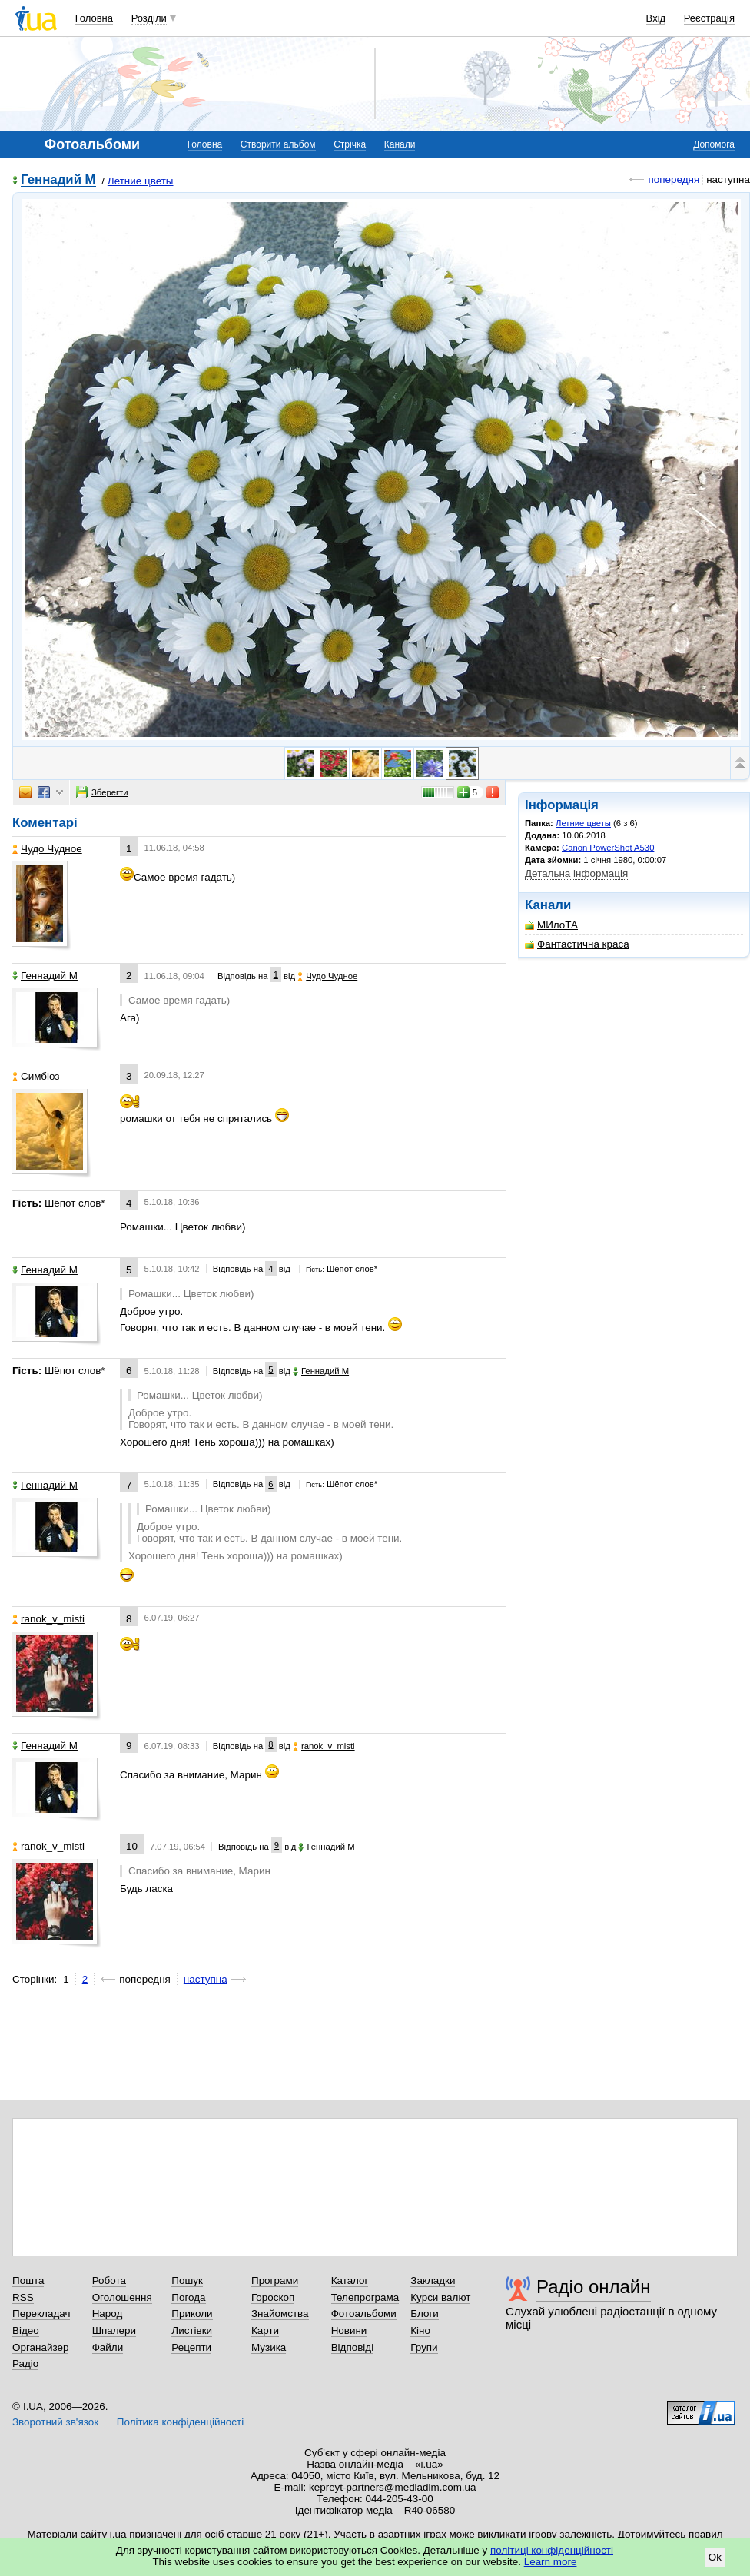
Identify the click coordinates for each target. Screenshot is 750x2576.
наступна (205, 1979)
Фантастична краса (577, 944)
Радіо (25, 2363)
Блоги (424, 2313)
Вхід (656, 18)
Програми (274, 2280)
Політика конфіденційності (180, 2422)
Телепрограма (365, 2297)
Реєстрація (709, 18)
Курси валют (440, 2297)
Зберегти (102, 792)
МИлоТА (551, 925)
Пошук (187, 2280)
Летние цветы (141, 181)
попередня (673, 179)
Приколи (191, 2313)
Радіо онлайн (593, 2286)
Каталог (350, 2280)
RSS (23, 2297)
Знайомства (280, 2313)
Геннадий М (58, 180)
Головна (94, 18)
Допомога (714, 144)
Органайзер (40, 2347)
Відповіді (352, 2347)
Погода (188, 2297)
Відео (25, 2330)
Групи (423, 2347)
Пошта (28, 2280)
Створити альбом (278, 144)
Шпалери (114, 2330)
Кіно (420, 2330)
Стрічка (350, 144)
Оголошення (122, 2297)
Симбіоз (35, 1076)
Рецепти (191, 2347)
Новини (349, 2330)
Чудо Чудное (47, 849)
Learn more (550, 2562)
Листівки (191, 2330)
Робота (109, 2280)
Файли (108, 2347)
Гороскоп (272, 2297)
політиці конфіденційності (551, 2550)
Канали (400, 144)
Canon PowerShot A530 (608, 847)
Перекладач (41, 2313)
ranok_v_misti (48, 1619)
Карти (265, 2330)
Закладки (432, 2280)
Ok (715, 2557)
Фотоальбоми (364, 2313)
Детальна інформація (576, 873)
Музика (268, 2347)
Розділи (149, 18)
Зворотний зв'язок (55, 2422)
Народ (107, 2313)
